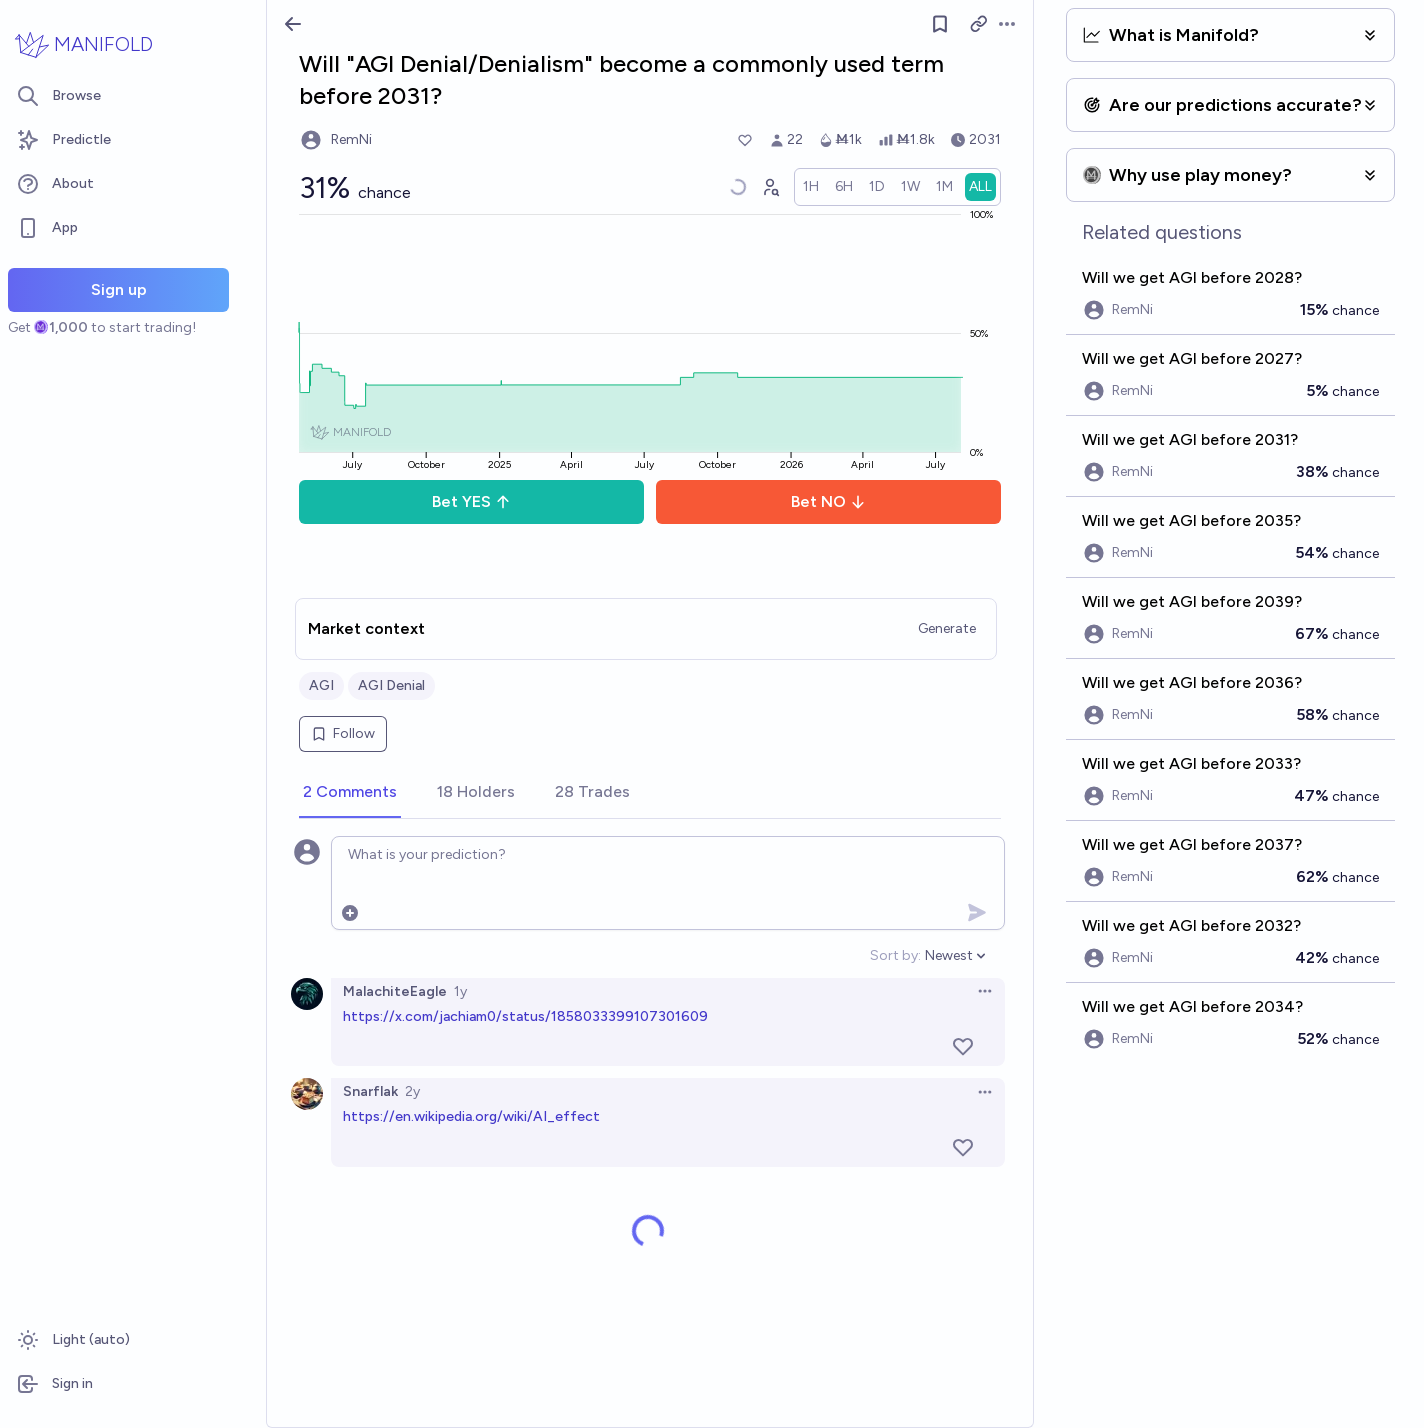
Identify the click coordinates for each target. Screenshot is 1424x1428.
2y (412, 1091)
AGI (321, 685)
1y (460, 991)
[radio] (811, 187)
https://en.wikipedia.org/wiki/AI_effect (471, 1116)
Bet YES (471, 501)
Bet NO (828, 501)
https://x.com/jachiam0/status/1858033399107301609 (525, 1016)
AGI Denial (391, 685)
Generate (947, 628)
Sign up (119, 289)
